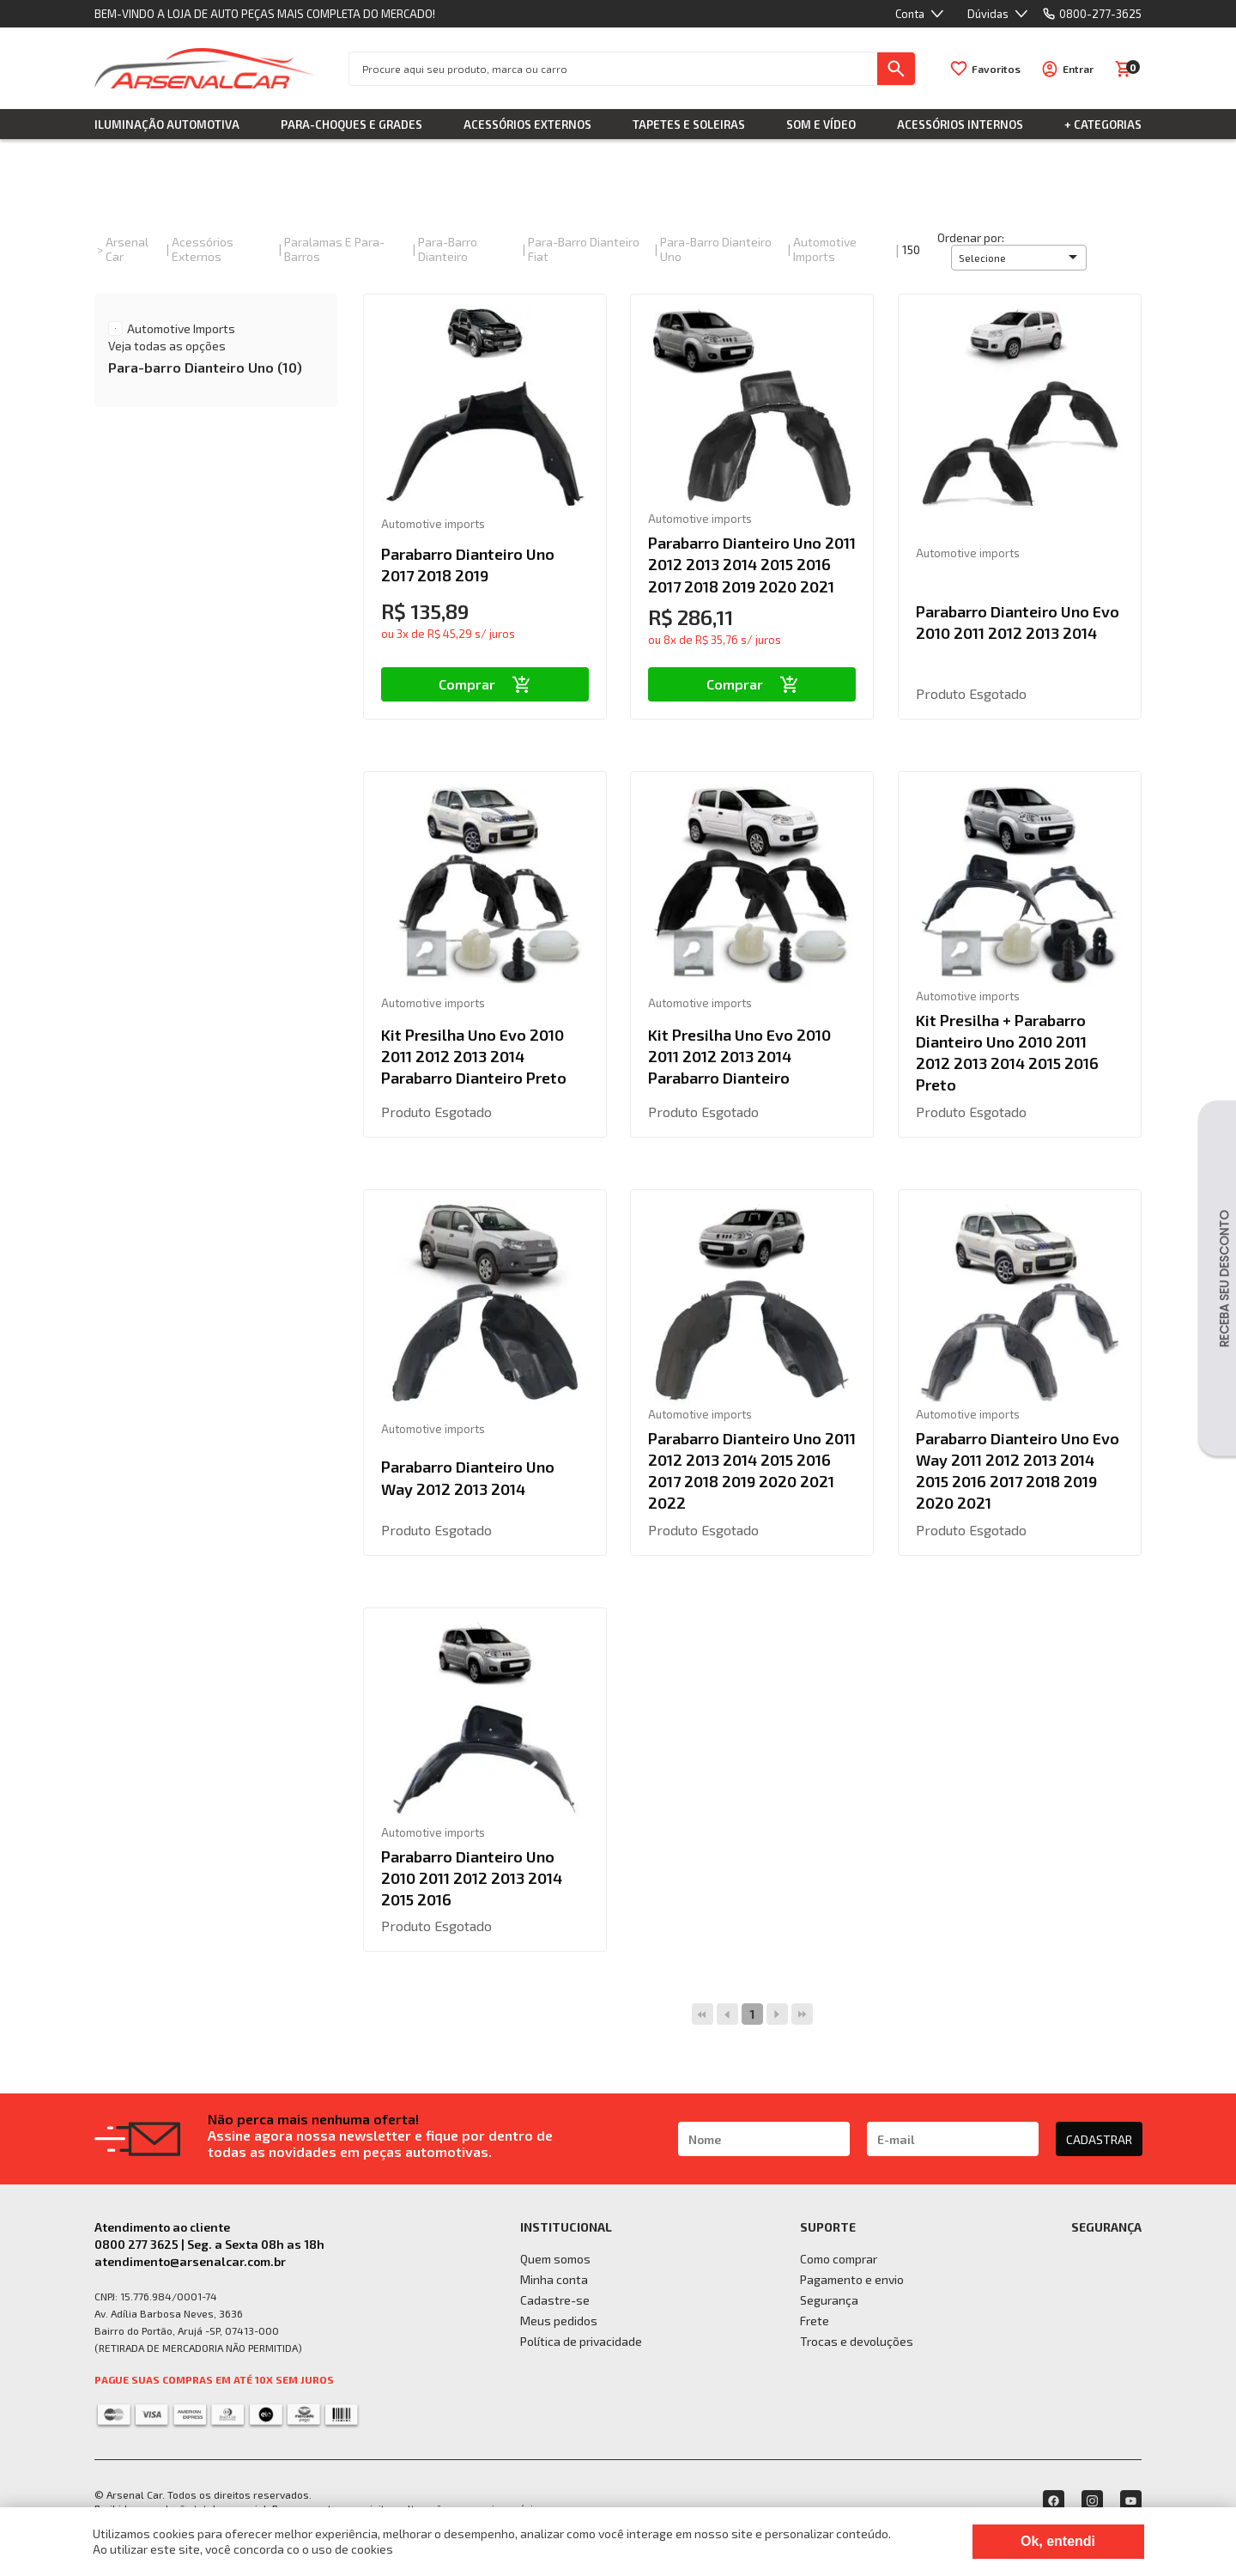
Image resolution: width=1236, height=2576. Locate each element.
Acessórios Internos (960, 124)
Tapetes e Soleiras (689, 124)
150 (911, 249)
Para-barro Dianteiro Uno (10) (205, 367)
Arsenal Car (127, 249)
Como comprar (838, 2258)
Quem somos (555, 2258)
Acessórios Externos (527, 124)
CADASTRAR (1099, 2139)
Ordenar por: (970, 237)
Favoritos (996, 69)
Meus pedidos (558, 2320)
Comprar (484, 684)
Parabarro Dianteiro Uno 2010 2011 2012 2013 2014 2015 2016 (471, 1878)
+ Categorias (1103, 124)
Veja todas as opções (167, 345)
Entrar (1078, 69)
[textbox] (613, 68)
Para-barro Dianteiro (447, 249)
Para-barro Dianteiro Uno (716, 249)
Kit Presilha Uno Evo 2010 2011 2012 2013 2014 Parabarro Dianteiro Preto (473, 1056)
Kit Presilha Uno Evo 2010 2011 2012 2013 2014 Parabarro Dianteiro (739, 1056)
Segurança (829, 2300)
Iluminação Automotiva (166, 124)
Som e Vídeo (821, 124)
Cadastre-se (555, 2300)
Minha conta (554, 2279)
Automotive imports (825, 249)
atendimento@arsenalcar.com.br (190, 2261)
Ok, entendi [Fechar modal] (1058, 2541)
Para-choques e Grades (351, 124)
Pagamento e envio (852, 2279)
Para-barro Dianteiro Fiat (583, 249)
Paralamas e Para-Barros (334, 249)
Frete (814, 2320)
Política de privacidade (581, 2341)
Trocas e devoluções (856, 2341)
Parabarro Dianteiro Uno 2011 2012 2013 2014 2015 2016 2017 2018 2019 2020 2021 (752, 564)
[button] (1019, 257)
